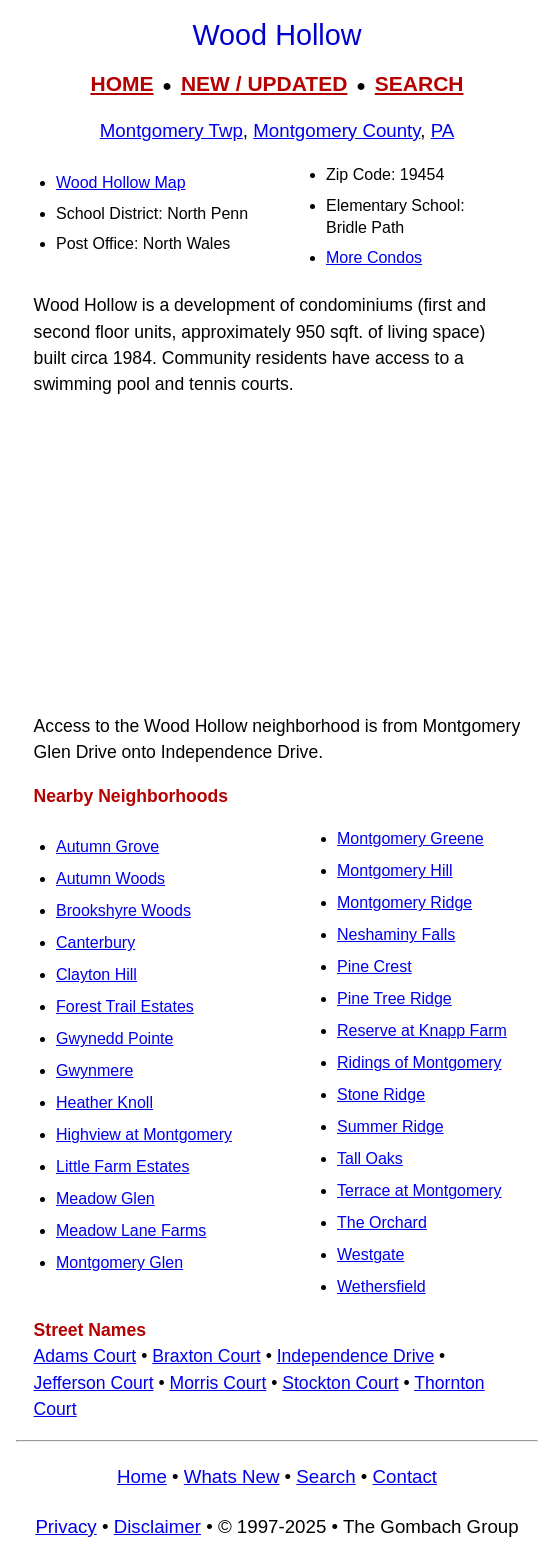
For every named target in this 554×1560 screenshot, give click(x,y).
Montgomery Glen (119, 1262)
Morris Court (218, 1383)
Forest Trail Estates (125, 1006)
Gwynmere (94, 1070)
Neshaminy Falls (396, 934)
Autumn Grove (107, 846)
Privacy (65, 1526)
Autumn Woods (110, 878)
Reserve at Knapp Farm (422, 1030)
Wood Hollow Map (121, 182)
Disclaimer (157, 1526)
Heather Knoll (104, 1102)
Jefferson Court (94, 1383)
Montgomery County (336, 130)
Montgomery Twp (171, 130)
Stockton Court (340, 1383)
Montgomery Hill (395, 870)
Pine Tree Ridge (394, 998)
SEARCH (419, 83)
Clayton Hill (96, 974)
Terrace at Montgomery (419, 1190)
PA (443, 130)
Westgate (370, 1254)
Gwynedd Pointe (114, 1038)
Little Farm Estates (122, 1166)
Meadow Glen (105, 1198)
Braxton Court (206, 1356)
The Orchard (382, 1222)
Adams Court (85, 1356)
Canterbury (95, 942)
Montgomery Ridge (404, 902)
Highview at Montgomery (144, 1134)
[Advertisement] (277, 555)
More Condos (374, 257)
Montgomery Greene (410, 838)
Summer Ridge (390, 1126)
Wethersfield (381, 1286)
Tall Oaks (370, 1158)
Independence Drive (355, 1356)
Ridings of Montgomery (419, 1062)
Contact (405, 1476)
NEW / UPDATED (264, 83)
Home (142, 1476)
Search (325, 1476)
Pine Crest (374, 966)
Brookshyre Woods (123, 910)
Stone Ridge (381, 1094)
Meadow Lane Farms (131, 1230)
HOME (121, 83)
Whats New (232, 1476)
